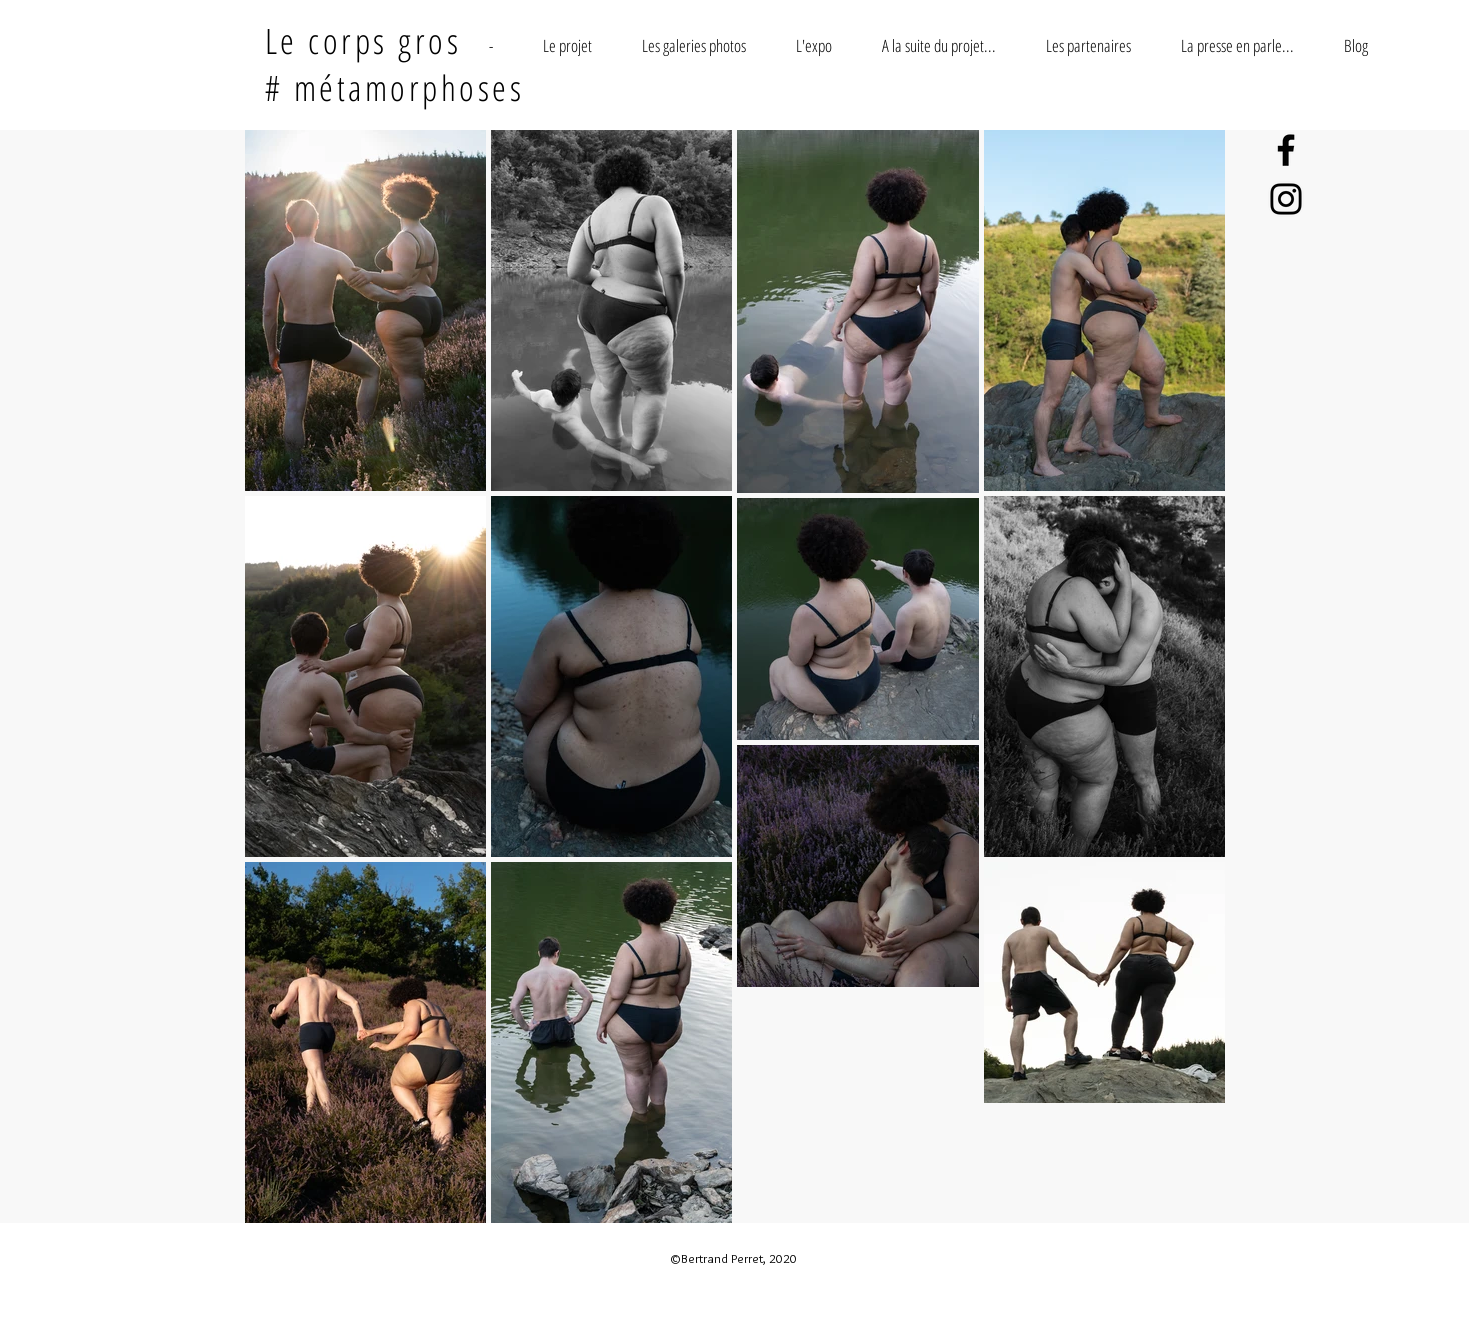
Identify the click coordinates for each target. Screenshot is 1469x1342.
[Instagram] (1286, 199)
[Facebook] (1286, 150)
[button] (567, 45)
